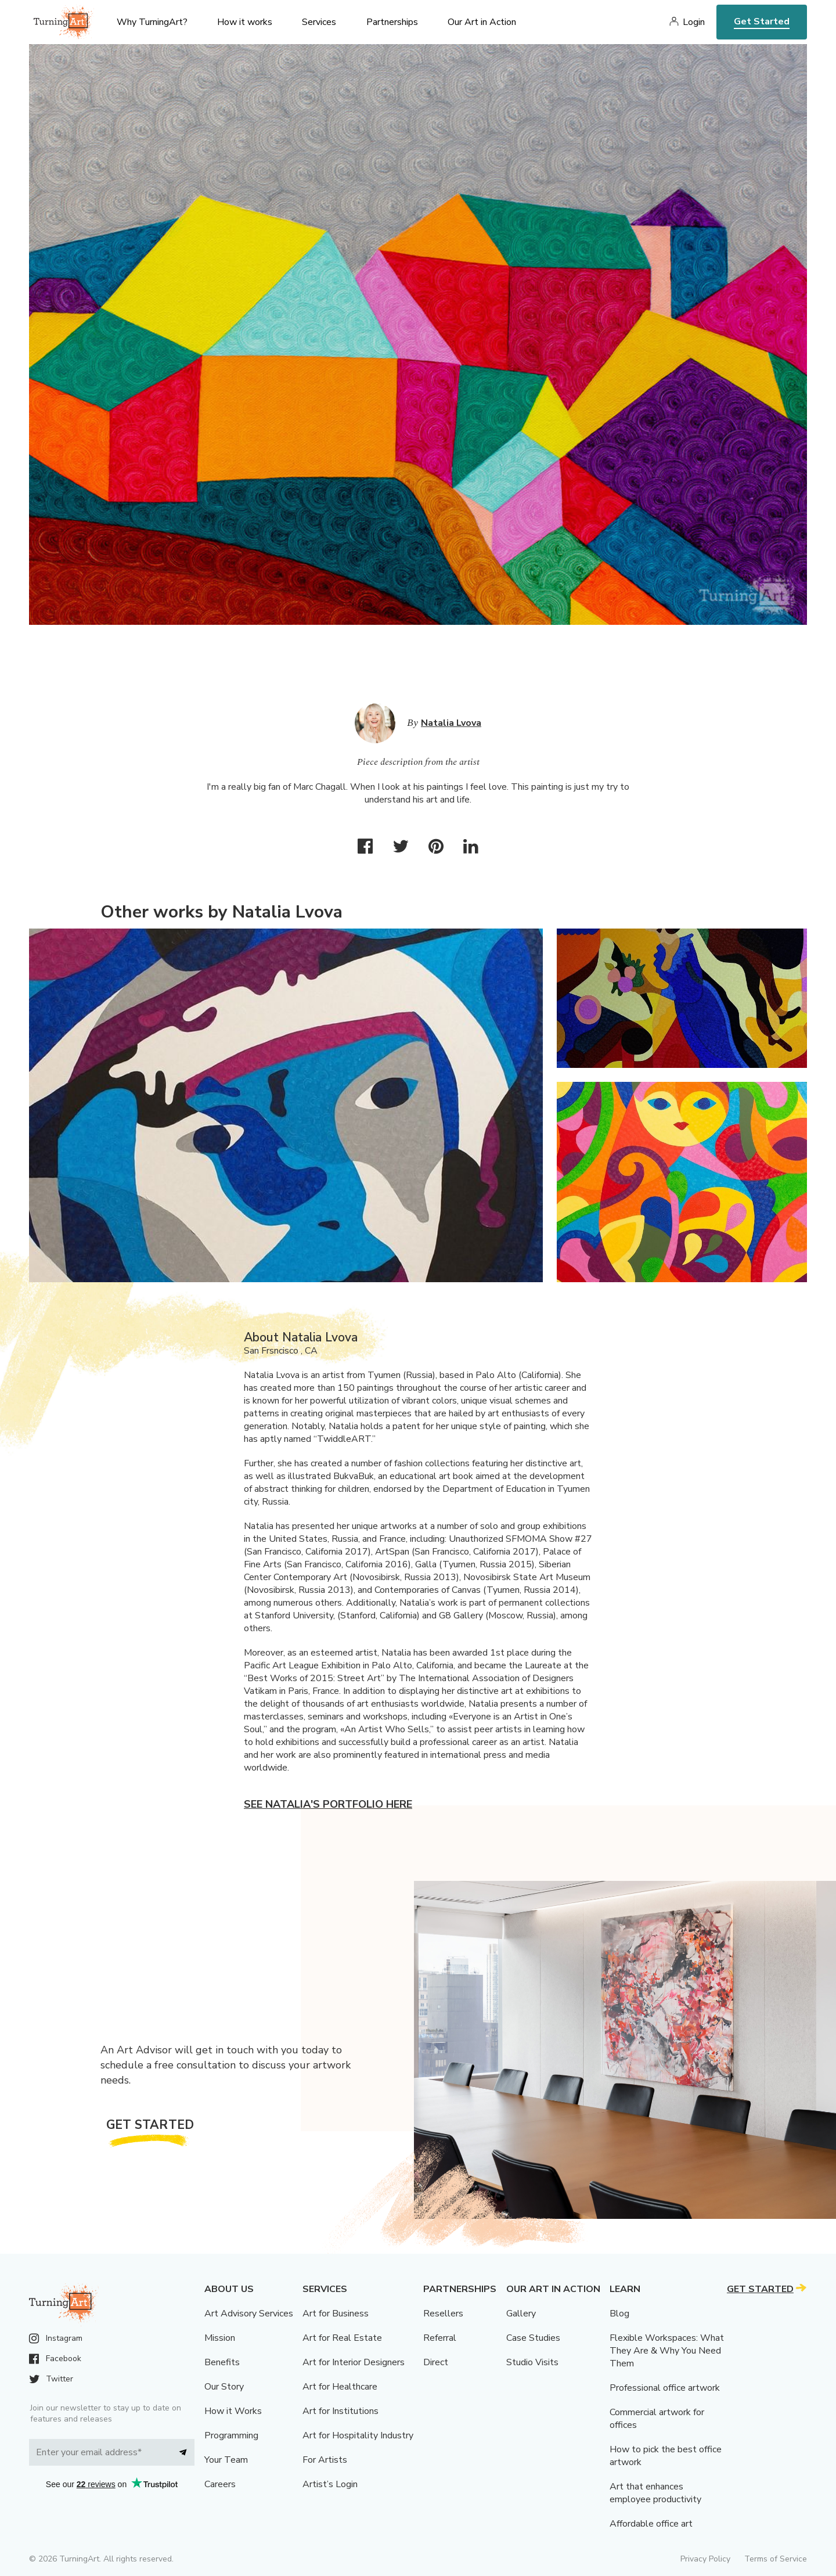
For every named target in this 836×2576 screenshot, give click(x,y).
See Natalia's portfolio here (328, 1804)
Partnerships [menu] (392, 22)
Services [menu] (319, 22)
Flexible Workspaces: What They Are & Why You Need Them (667, 2351)
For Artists (324, 2459)
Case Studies (533, 2338)
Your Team (226, 2459)
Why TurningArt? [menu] (152, 22)
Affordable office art (651, 2523)
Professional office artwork (665, 2387)
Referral (439, 2338)
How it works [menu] (244, 22)
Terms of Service (775, 2558)
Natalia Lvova (451, 723)
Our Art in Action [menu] (482, 22)
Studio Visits (532, 2362)
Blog (619, 2313)
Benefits (222, 2362)
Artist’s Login (330, 2484)
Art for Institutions (340, 2411)
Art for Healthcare (339, 2386)
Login (694, 22)
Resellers (443, 2313)
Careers (220, 2484)
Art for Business (335, 2313)
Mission (219, 2338)
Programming (231, 2435)
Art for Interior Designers (353, 2362)
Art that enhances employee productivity (655, 2493)
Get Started (762, 21)
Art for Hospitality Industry (357, 2435)
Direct (435, 2362)
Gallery (521, 2313)
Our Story (224, 2386)
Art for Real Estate (342, 2338)
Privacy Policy (705, 2558)
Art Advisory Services (248, 2313)
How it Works (233, 2411)
